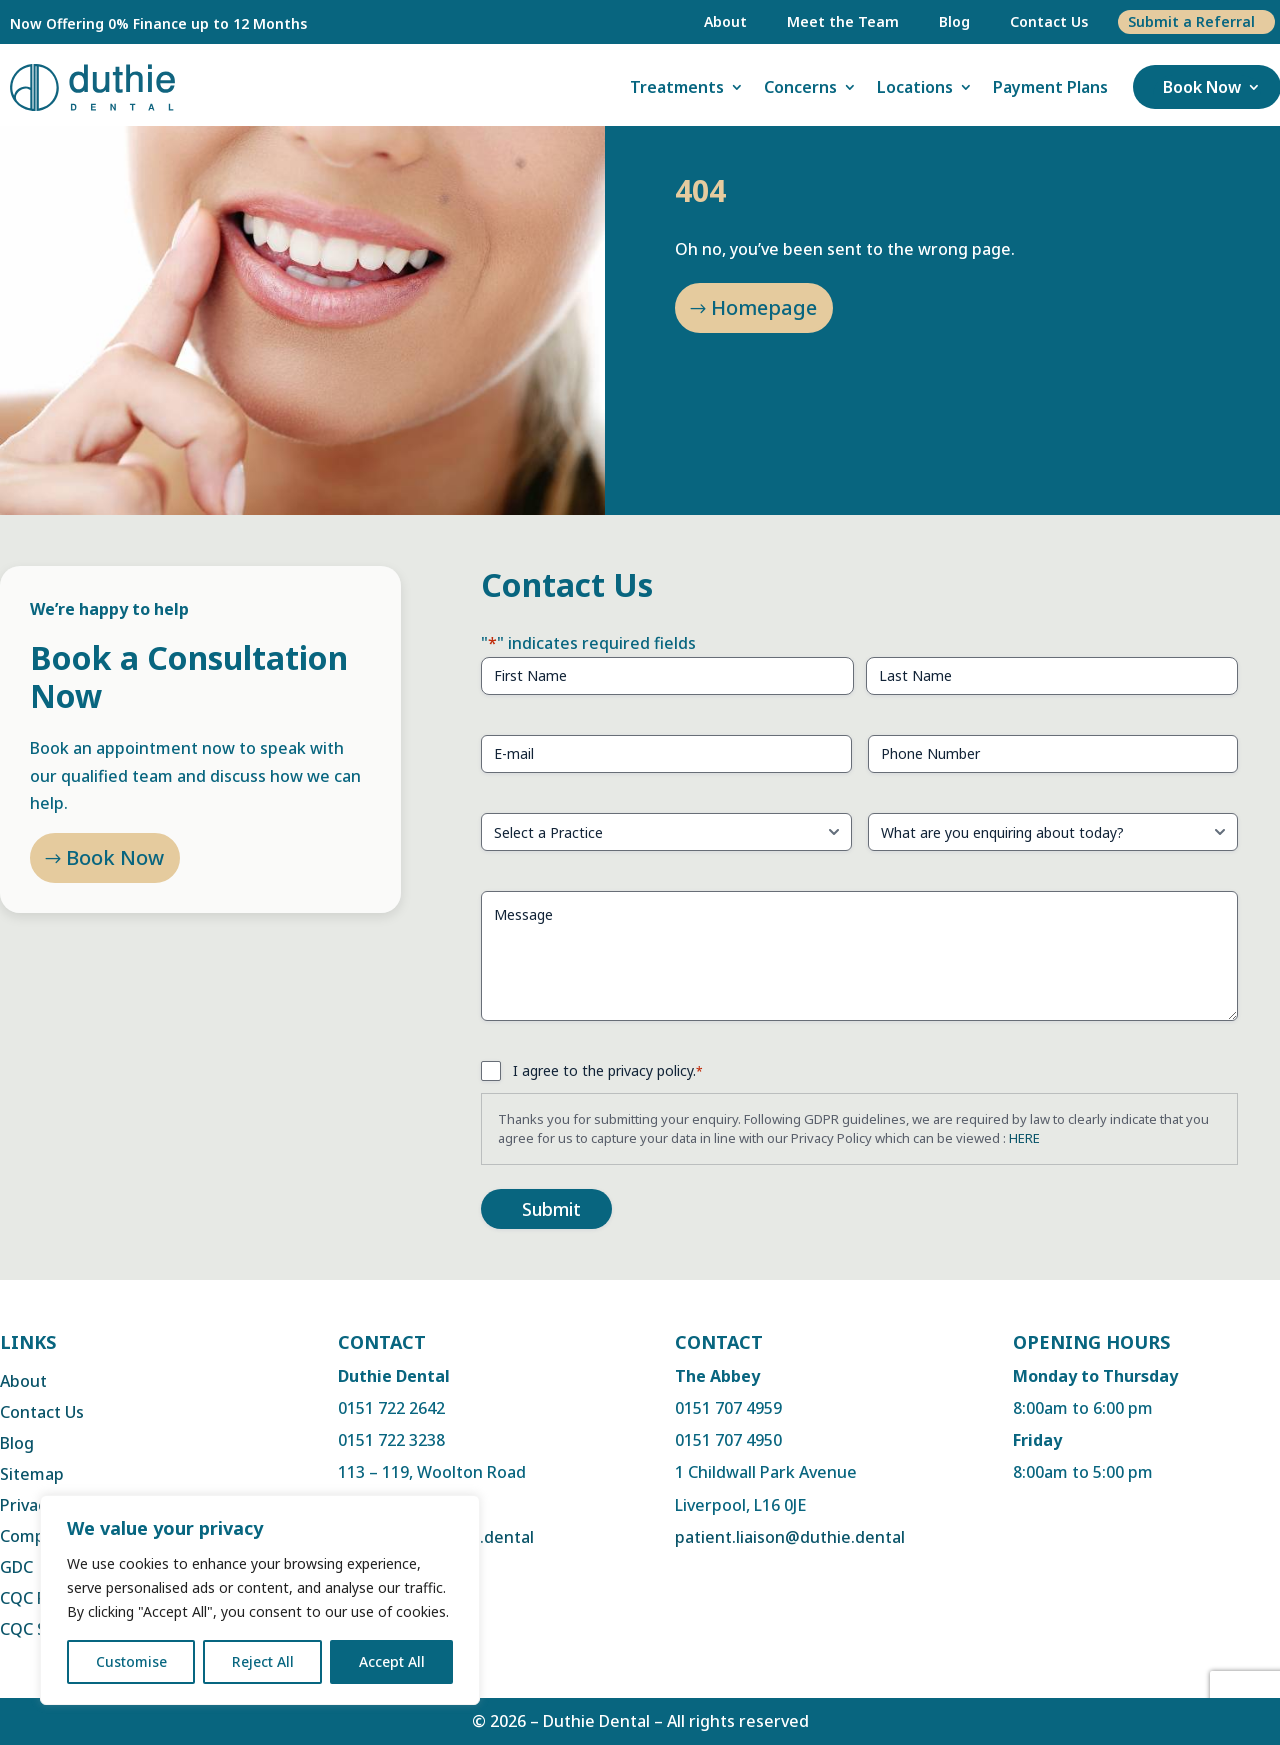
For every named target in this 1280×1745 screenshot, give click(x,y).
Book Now (1202, 87)
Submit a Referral (1191, 21)
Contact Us (1049, 21)
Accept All (392, 1661)
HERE (1024, 1138)
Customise (131, 1661)
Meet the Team (843, 21)
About (725, 21)
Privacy (27, 1505)
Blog (954, 21)
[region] (260, 1600)
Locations (915, 87)
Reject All (263, 1661)
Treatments (677, 87)
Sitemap (32, 1474)
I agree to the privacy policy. (608, 1070)
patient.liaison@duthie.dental (790, 1537)
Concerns (800, 87)
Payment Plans (1050, 87)
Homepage (764, 307)
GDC (16, 1567)
